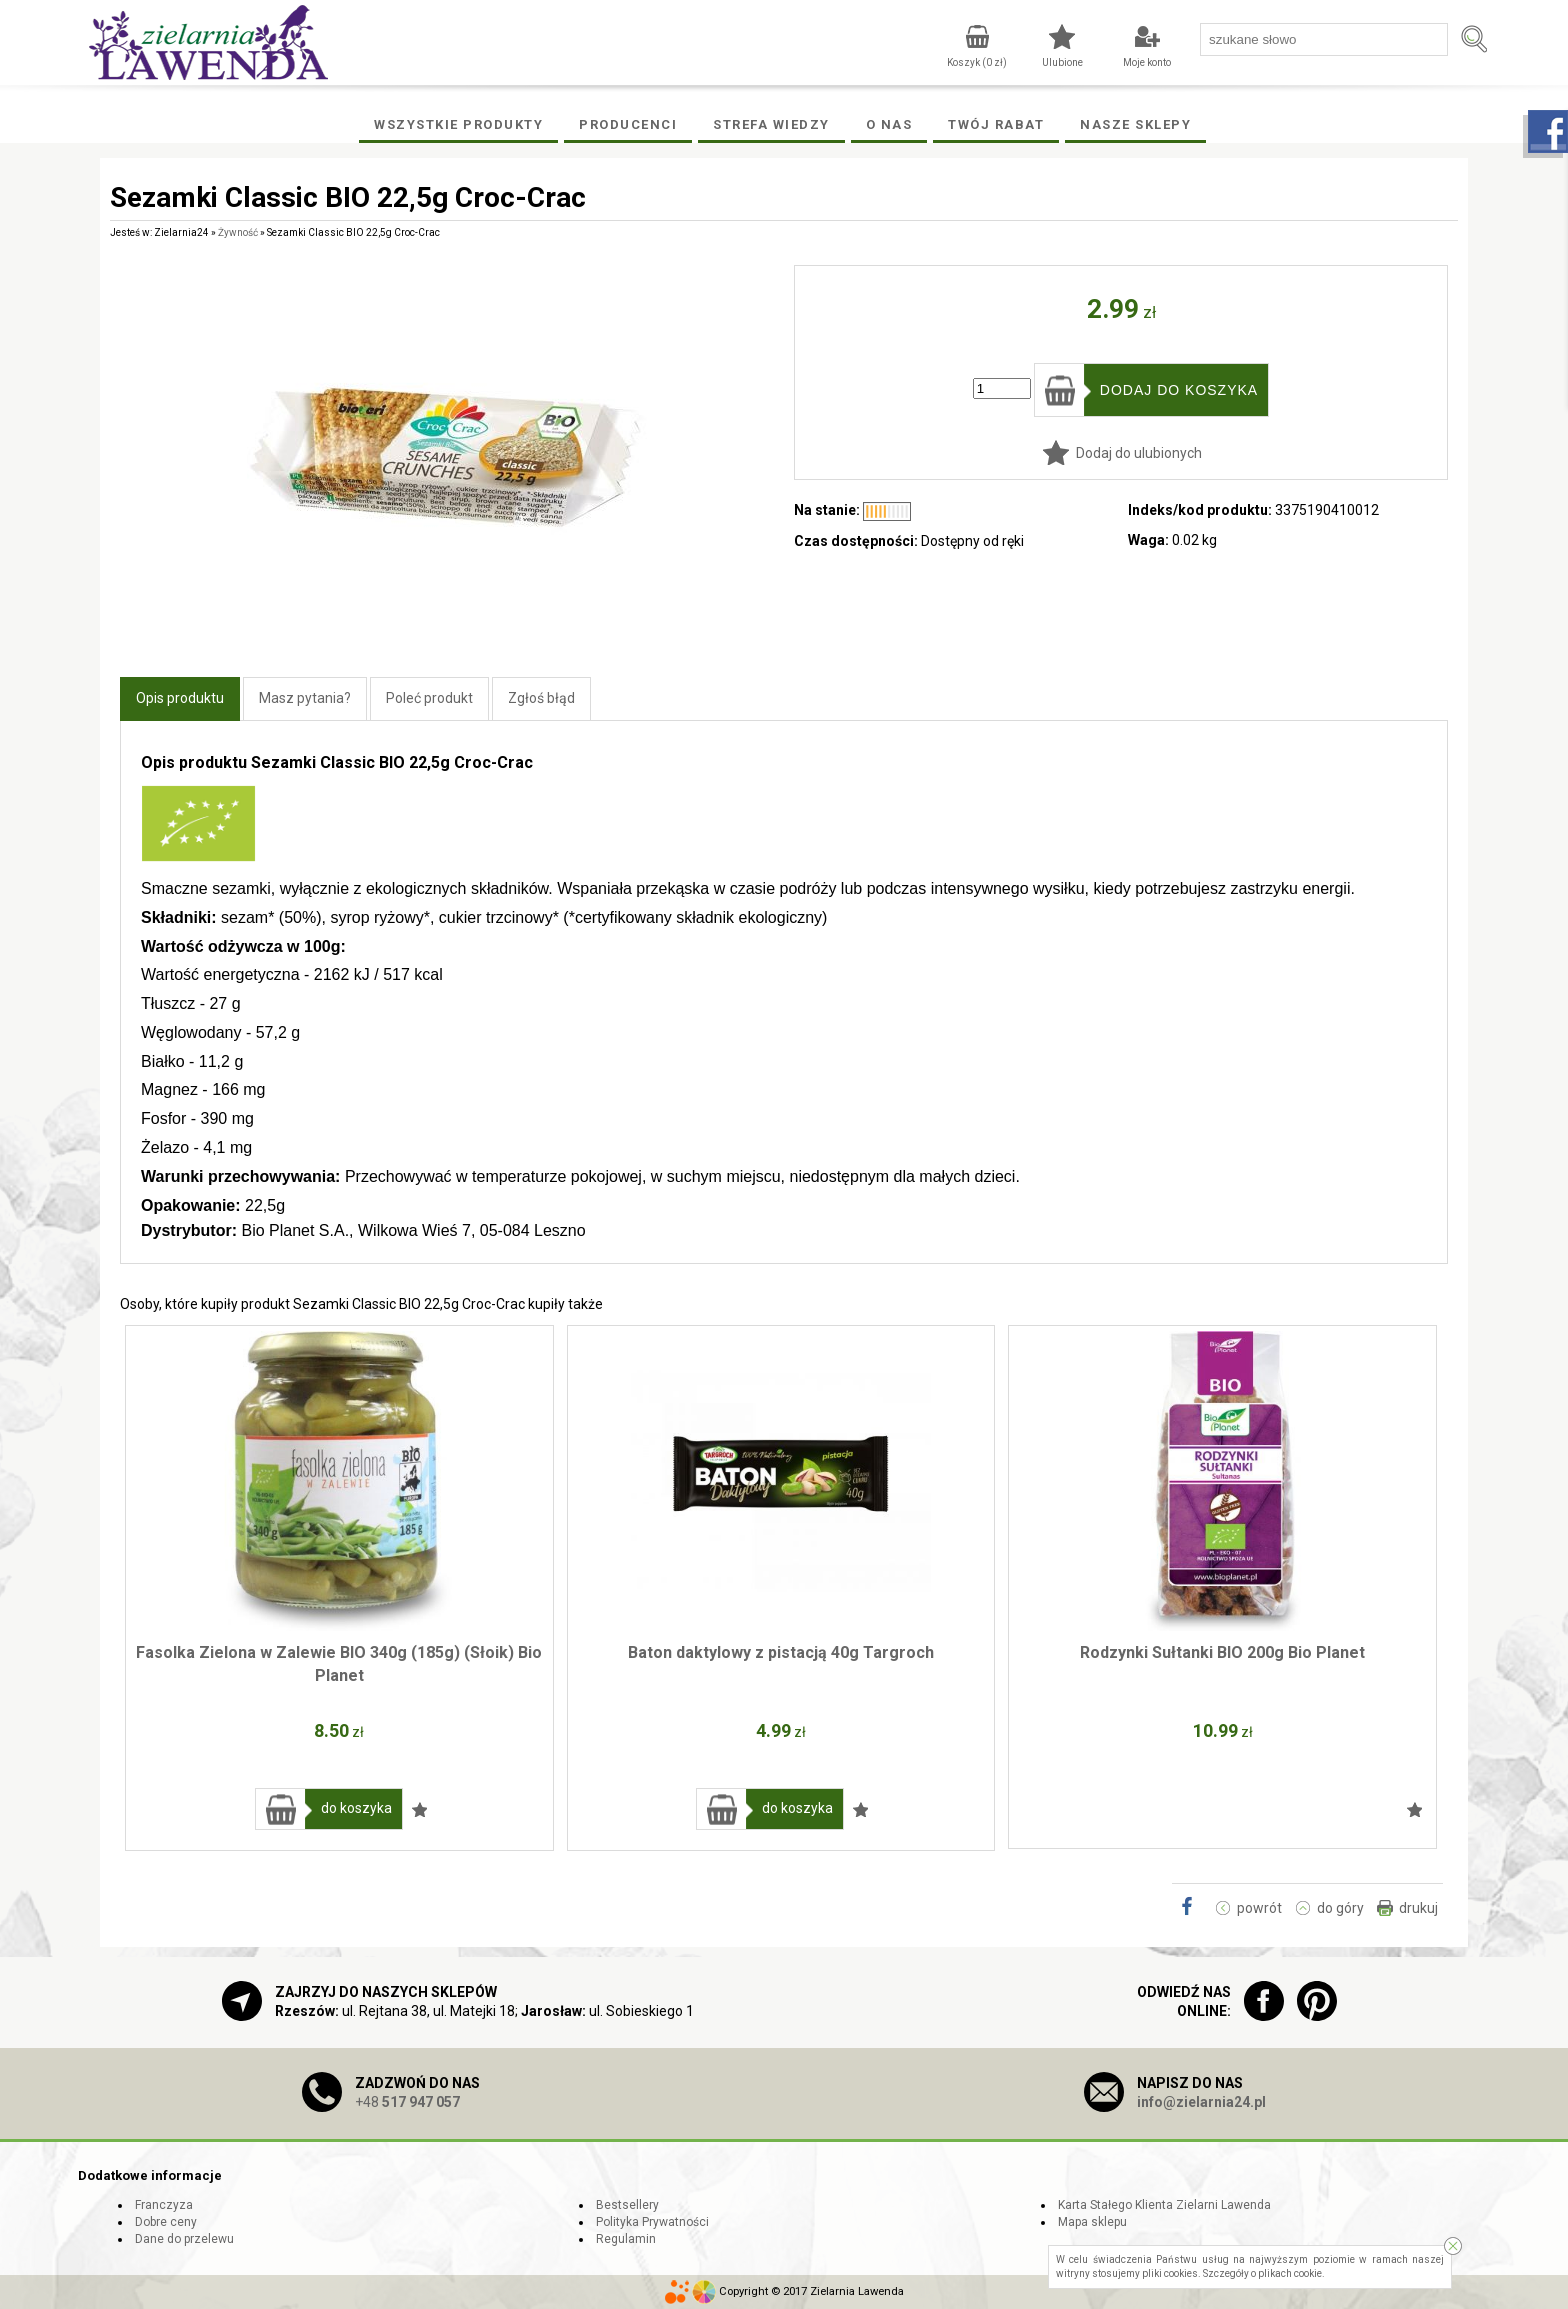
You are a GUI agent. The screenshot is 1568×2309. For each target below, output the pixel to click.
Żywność (238, 232)
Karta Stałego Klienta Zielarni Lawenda (1164, 2205)
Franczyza (164, 2205)
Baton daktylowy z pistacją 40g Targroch (781, 1652)
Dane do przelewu (184, 2239)
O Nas (889, 124)
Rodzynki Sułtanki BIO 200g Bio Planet (1222, 1652)
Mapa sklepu (1092, 2222)
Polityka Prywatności (652, 2222)
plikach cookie (1290, 2273)
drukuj (1418, 1908)
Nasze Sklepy (1135, 124)
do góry (1340, 1908)
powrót (1259, 1908)
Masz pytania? (305, 698)
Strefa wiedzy (771, 124)
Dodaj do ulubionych (1139, 453)
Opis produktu (180, 698)
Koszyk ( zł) (977, 62)
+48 (407, 2102)
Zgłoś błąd (541, 698)
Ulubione (1062, 62)
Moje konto (1147, 62)
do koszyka (356, 1808)
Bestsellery (627, 2205)
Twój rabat (996, 124)
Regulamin (626, 2239)
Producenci (628, 124)
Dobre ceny (166, 2222)
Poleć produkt (429, 698)
